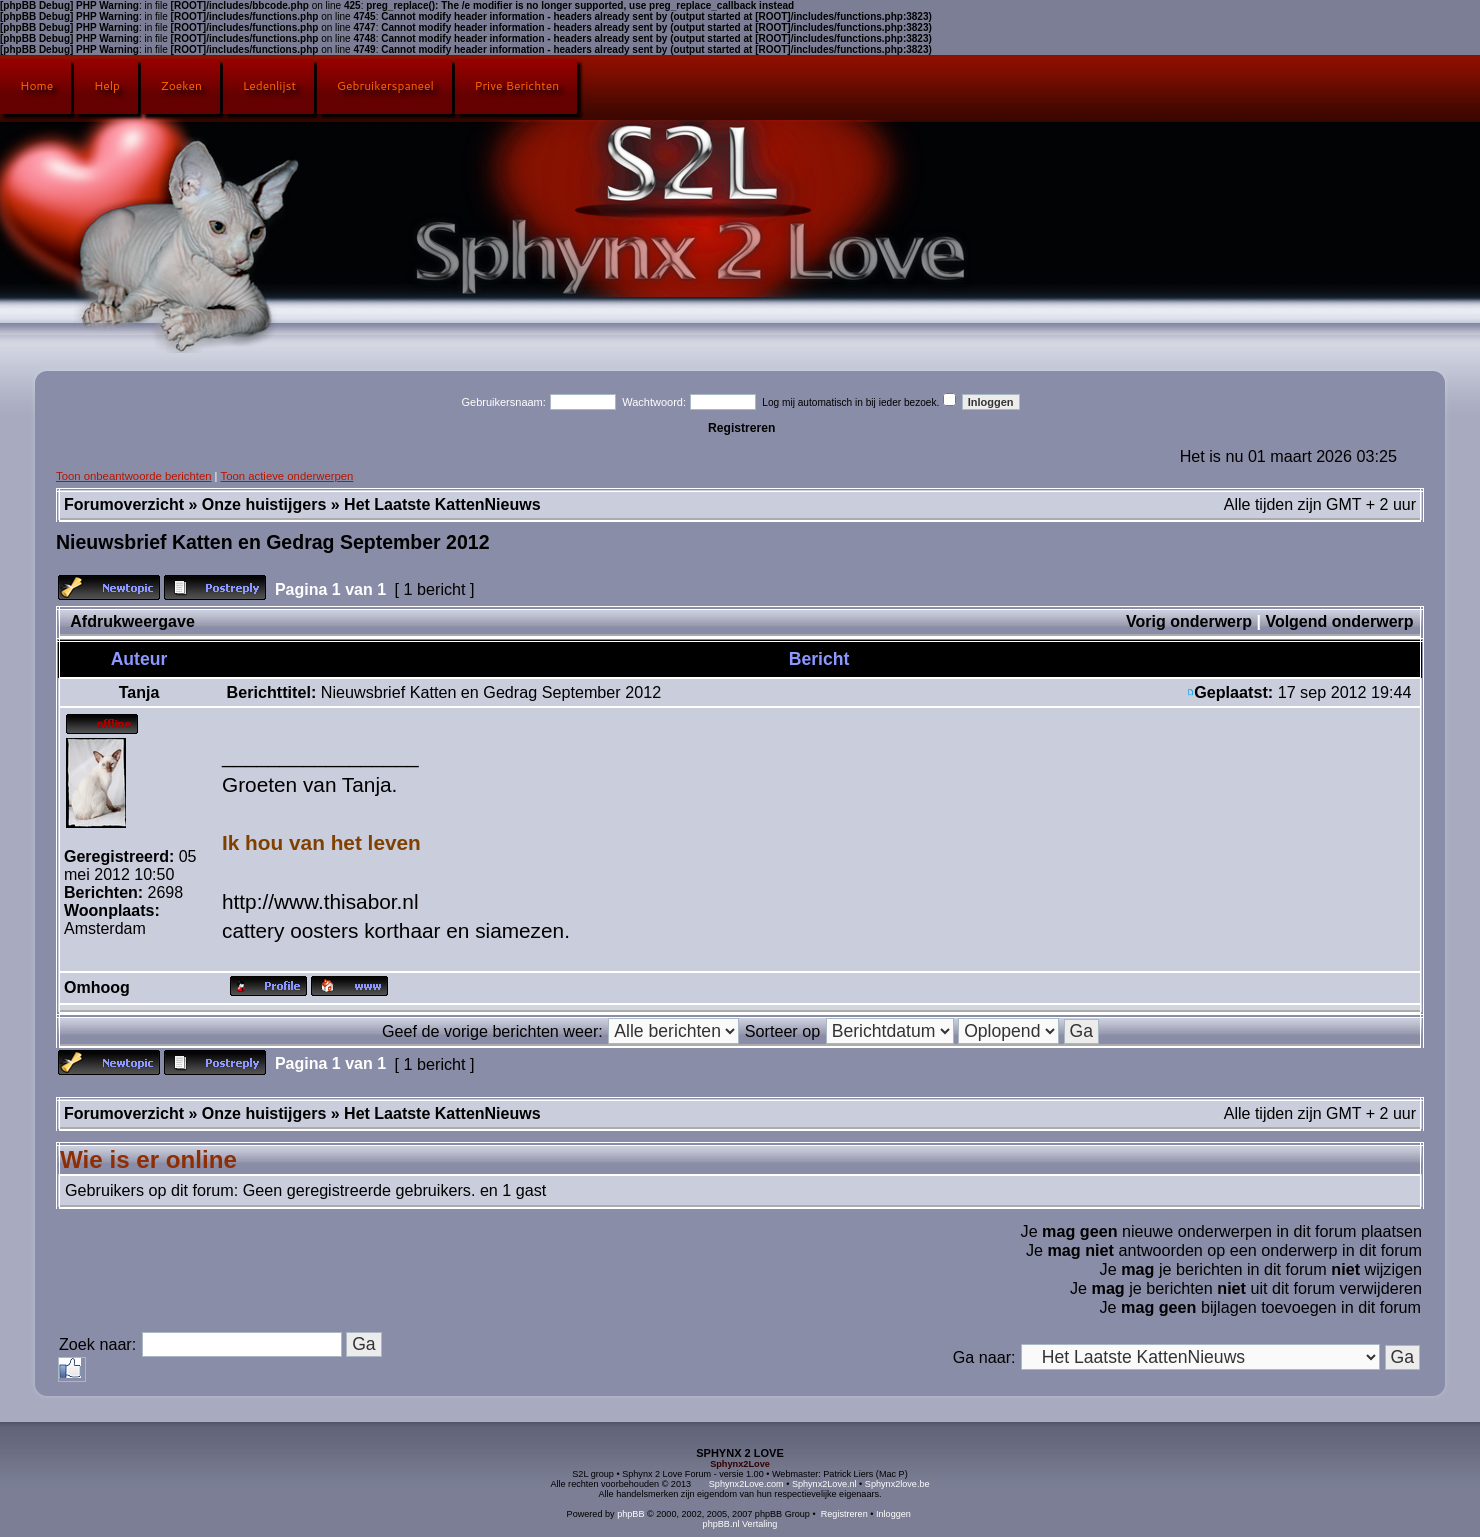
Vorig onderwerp (1189, 621)
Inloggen (893, 1514)
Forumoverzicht (124, 504)
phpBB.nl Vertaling (740, 1524)
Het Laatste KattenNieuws (442, 504)
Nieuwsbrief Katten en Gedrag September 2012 (272, 542)
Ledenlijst (269, 85)
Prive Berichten (517, 85)
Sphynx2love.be (897, 1484)
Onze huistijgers (264, 504)
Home (36, 85)
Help (107, 85)
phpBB (630, 1514)
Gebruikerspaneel (385, 85)
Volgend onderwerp (1339, 621)
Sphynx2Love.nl (824, 1484)
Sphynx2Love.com (746, 1484)
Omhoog (97, 987)
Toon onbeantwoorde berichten (134, 476)
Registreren (741, 428)
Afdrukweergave (132, 621)
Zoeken (181, 85)
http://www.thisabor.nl (320, 901)
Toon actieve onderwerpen (287, 476)
